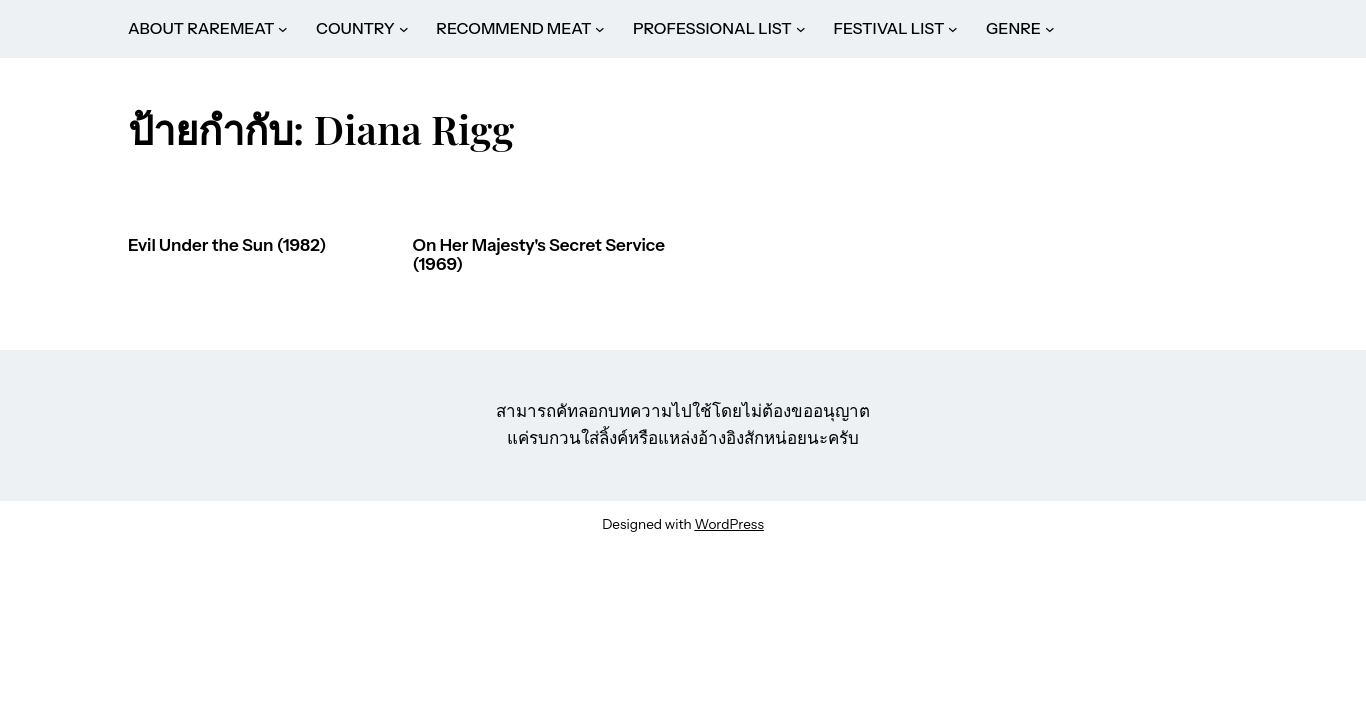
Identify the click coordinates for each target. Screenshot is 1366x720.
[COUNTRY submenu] (404, 29)
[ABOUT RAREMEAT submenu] (283, 29)
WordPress (728, 524)
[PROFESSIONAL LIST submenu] (801, 29)
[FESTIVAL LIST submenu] (953, 29)
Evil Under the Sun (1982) (227, 245)
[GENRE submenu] (1050, 29)
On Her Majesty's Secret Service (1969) (539, 255)
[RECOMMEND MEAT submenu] (600, 29)
